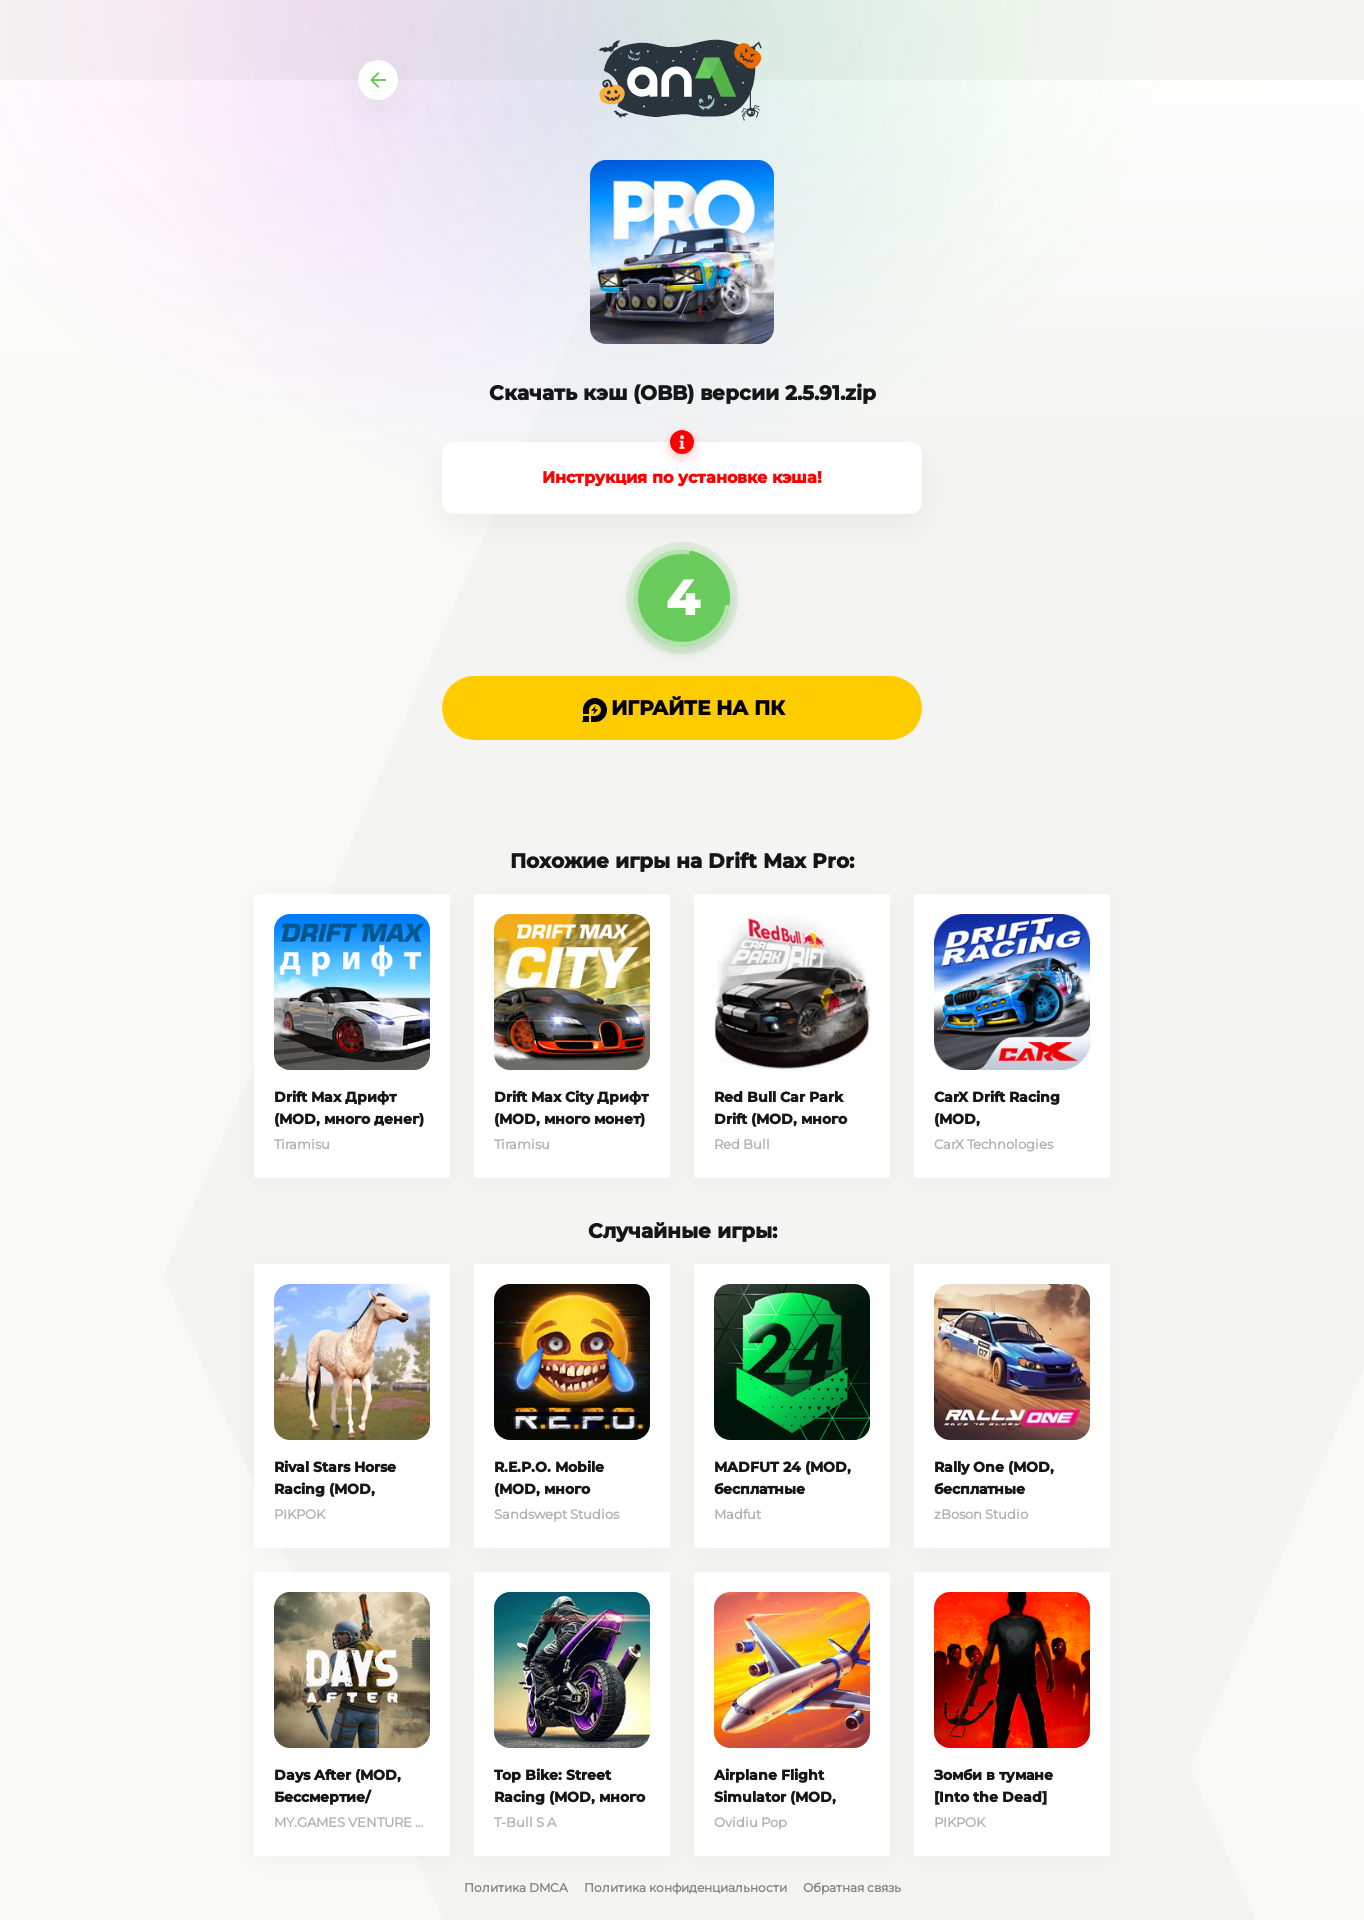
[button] (682, 708)
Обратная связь (852, 1887)
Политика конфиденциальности (685, 1887)
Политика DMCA (516, 1887)
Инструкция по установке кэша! (682, 477)
